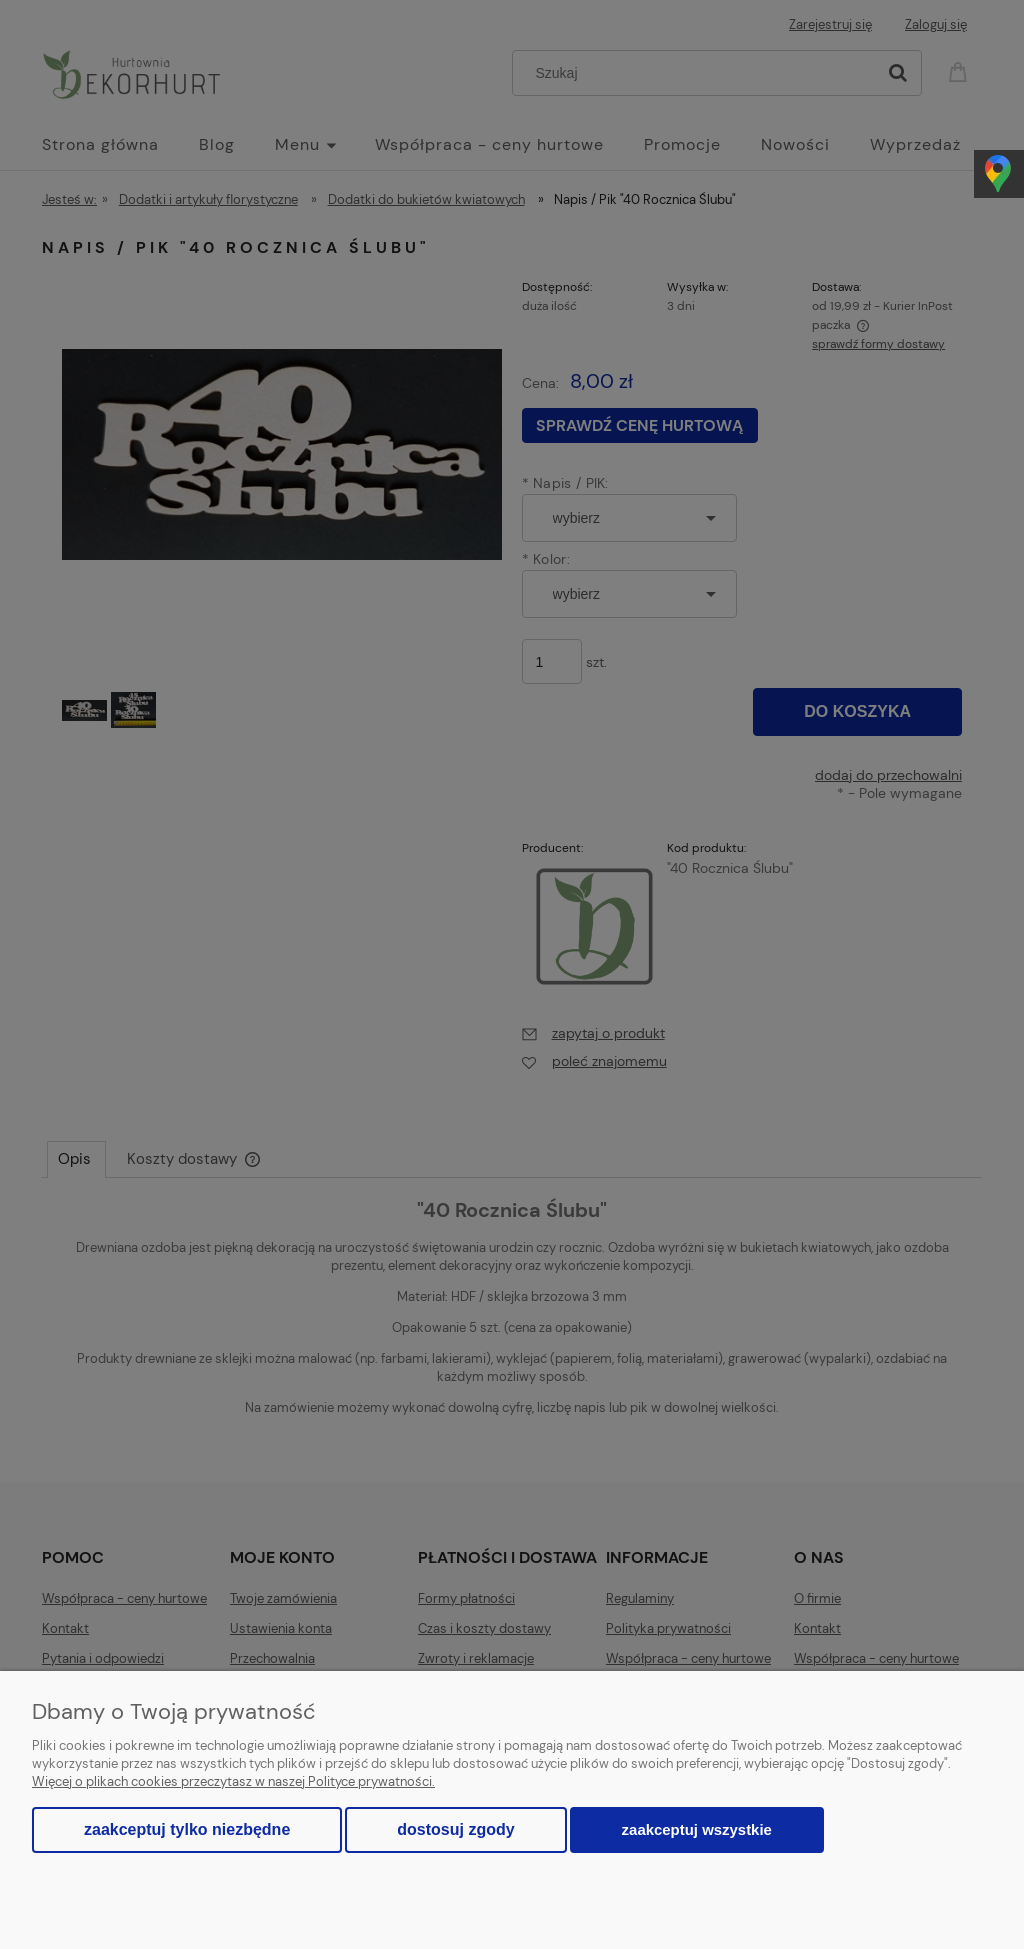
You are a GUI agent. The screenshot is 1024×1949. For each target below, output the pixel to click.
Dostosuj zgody (455, 1829)
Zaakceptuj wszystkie (697, 1829)
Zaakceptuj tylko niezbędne (187, 1829)
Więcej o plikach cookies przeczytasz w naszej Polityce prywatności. (233, 1781)
